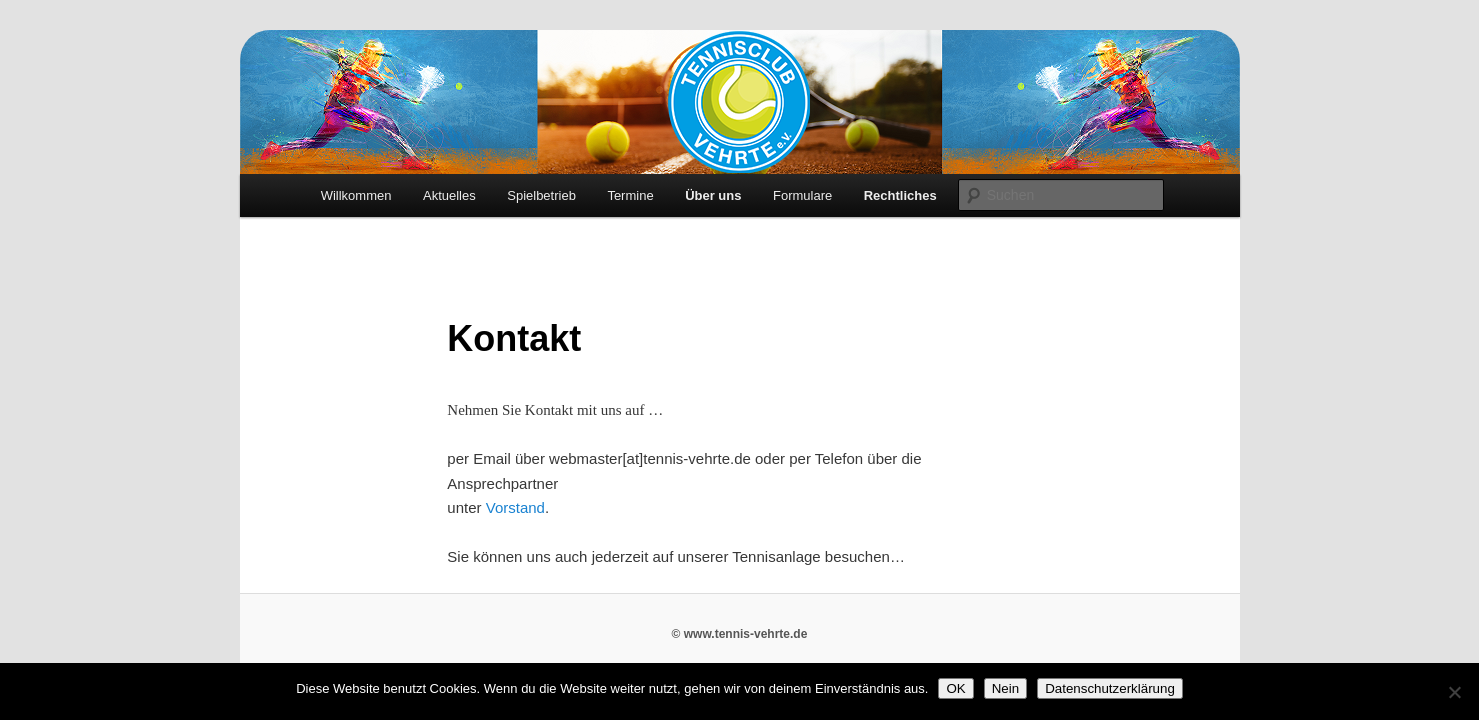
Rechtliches (900, 195)
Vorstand (515, 507)
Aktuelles (449, 195)
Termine (630, 195)
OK (955, 688)
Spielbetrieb (541, 195)
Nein (1005, 688)
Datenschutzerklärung (1110, 688)
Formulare (802, 195)
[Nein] (1454, 692)
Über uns (713, 195)
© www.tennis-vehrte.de (740, 634)
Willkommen (356, 195)
